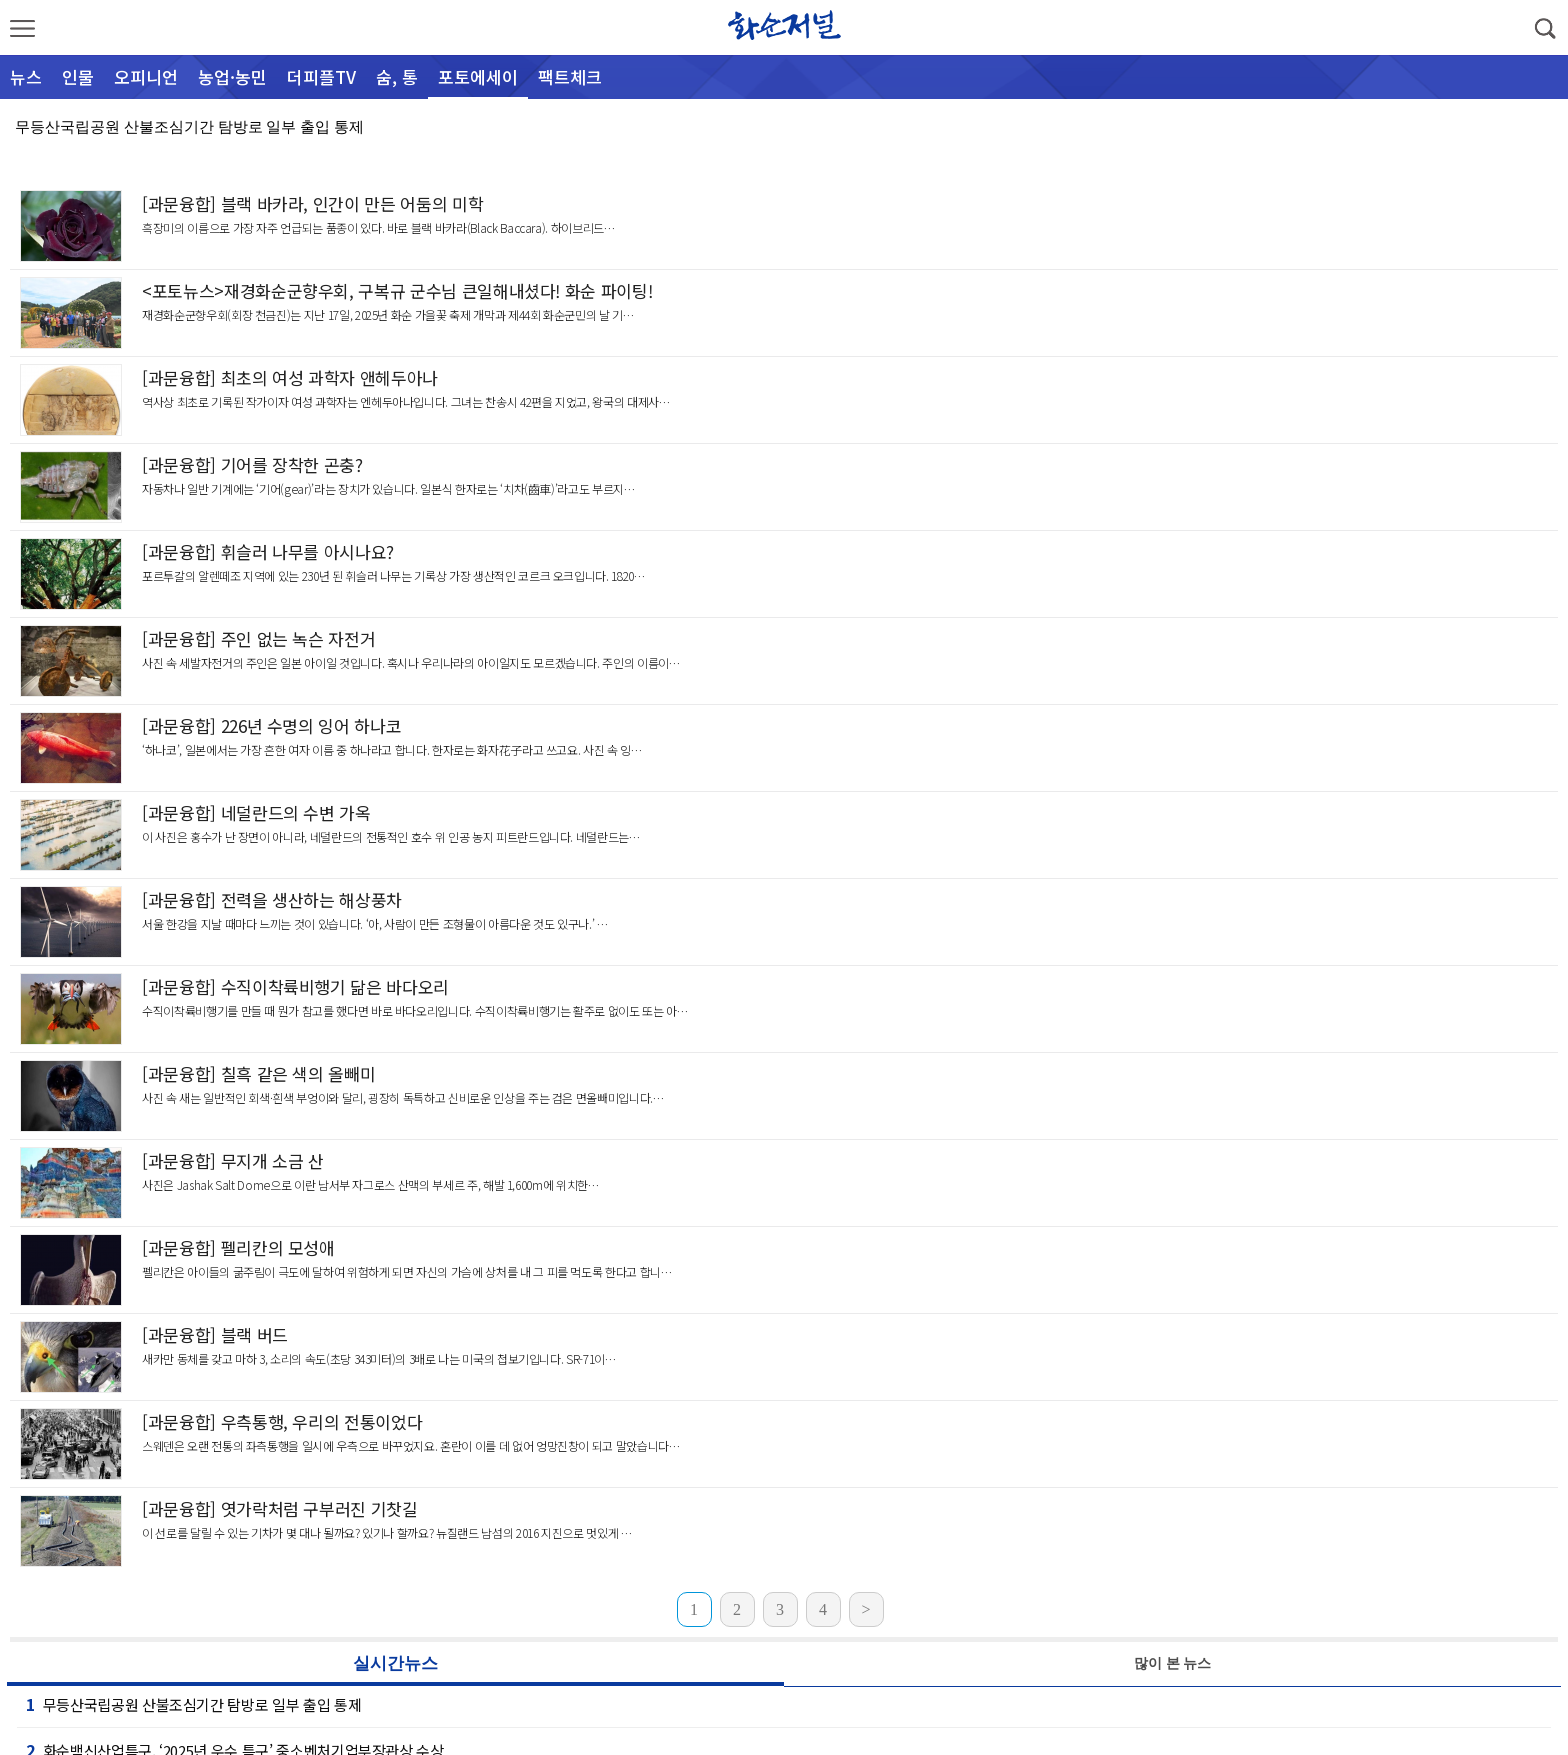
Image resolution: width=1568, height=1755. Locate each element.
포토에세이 (478, 76)
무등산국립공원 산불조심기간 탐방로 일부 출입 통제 (189, 127)
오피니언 (146, 76)
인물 (78, 76)
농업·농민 (232, 76)
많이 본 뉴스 (1172, 1663)
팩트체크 (570, 76)
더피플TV (321, 76)
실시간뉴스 (395, 1663)
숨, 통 (397, 76)
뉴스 (26, 76)
